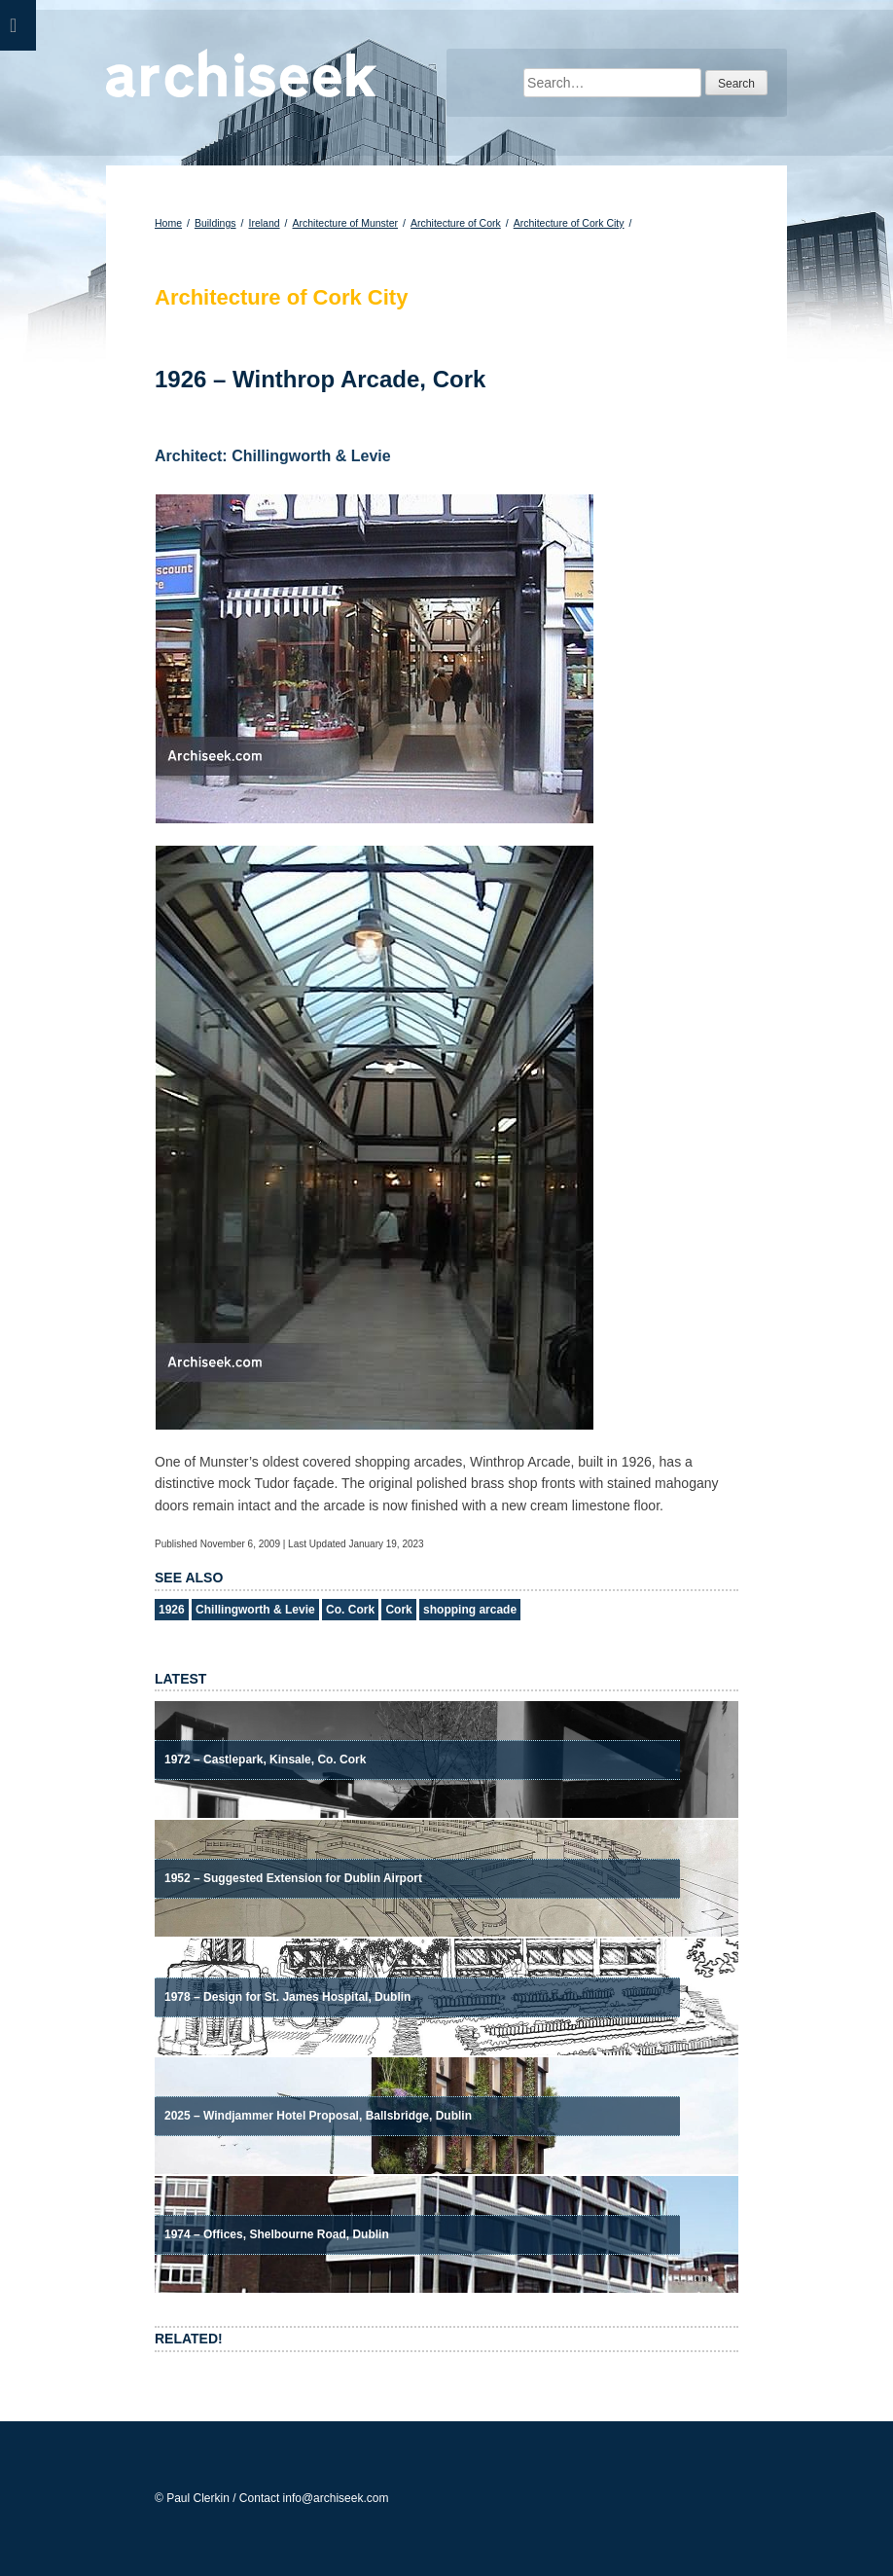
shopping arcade (470, 1609)
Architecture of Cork (456, 223)
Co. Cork (350, 1609)
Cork (398, 1609)
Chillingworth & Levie (255, 1609)
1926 (172, 1609)
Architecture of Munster (346, 223)
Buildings (215, 223)
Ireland (263, 223)
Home (168, 223)
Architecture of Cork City (569, 223)
